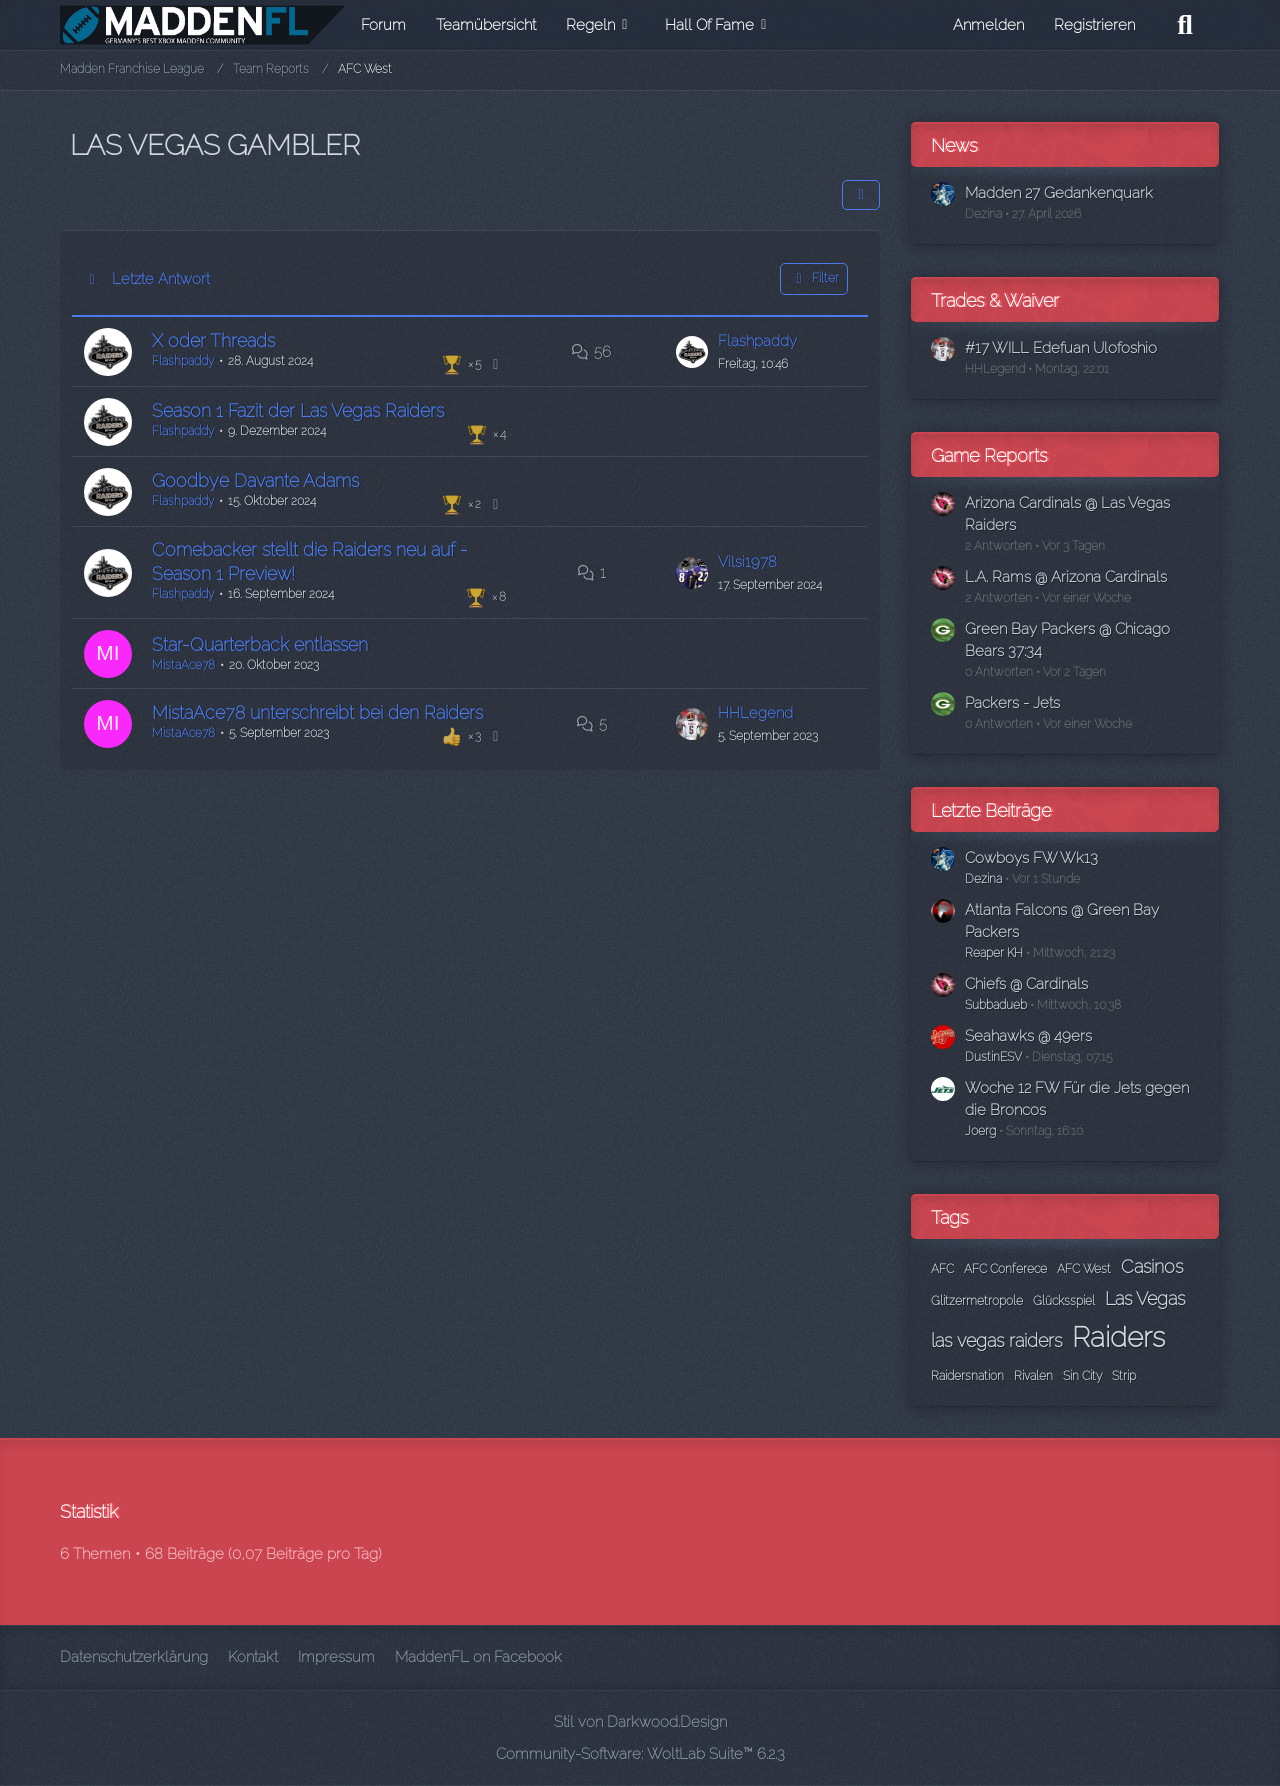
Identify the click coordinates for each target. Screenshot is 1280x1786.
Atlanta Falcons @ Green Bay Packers (1062, 921)
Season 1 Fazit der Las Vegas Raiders (296, 408)
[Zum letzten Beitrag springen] (694, 351)
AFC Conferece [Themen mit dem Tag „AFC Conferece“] (1005, 1269)
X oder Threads (211, 339)
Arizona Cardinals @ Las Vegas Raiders (1067, 514)
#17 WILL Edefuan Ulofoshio (1061, 348)
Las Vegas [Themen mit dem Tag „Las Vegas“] (1145, 1298)
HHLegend (757, 708)
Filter (814, 279)
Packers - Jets (1012, 703)
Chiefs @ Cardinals (1026, 984)
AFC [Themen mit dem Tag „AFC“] (942, 1269)
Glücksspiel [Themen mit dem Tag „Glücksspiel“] (1064, 1301)
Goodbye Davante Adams (253, 477)
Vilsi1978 (749, 558)
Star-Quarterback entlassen (258, 640)
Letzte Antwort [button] (161, 279)
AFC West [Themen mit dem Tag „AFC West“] (1084, 1269)
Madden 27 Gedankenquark (1059, 193)
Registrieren (1094, 25)
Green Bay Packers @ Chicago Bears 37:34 (1067, 640)
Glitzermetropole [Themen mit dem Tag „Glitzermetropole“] (977, 1301)
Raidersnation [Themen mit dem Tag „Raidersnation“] (967, 1376)
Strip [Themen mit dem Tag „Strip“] (1124, 1376)
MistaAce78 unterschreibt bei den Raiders (315, 707)
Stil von (640, 1722)
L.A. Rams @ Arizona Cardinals (1066, 577)
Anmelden (988, 25)
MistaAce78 (181, 661)
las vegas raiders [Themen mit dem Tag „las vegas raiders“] (996, 1340)
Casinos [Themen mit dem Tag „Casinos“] (1152, 1266)
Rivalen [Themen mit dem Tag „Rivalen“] (1033, 1376)
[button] (861, 195)
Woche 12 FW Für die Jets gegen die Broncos (1077, 1099)
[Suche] (1185, 25)
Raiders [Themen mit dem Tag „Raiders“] (1118, 1337)
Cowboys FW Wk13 (1031, 858)
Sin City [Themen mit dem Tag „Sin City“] (1082, 1376)
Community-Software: (640, 1754)
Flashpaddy (181, 360)
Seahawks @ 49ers (1028, 1036)
